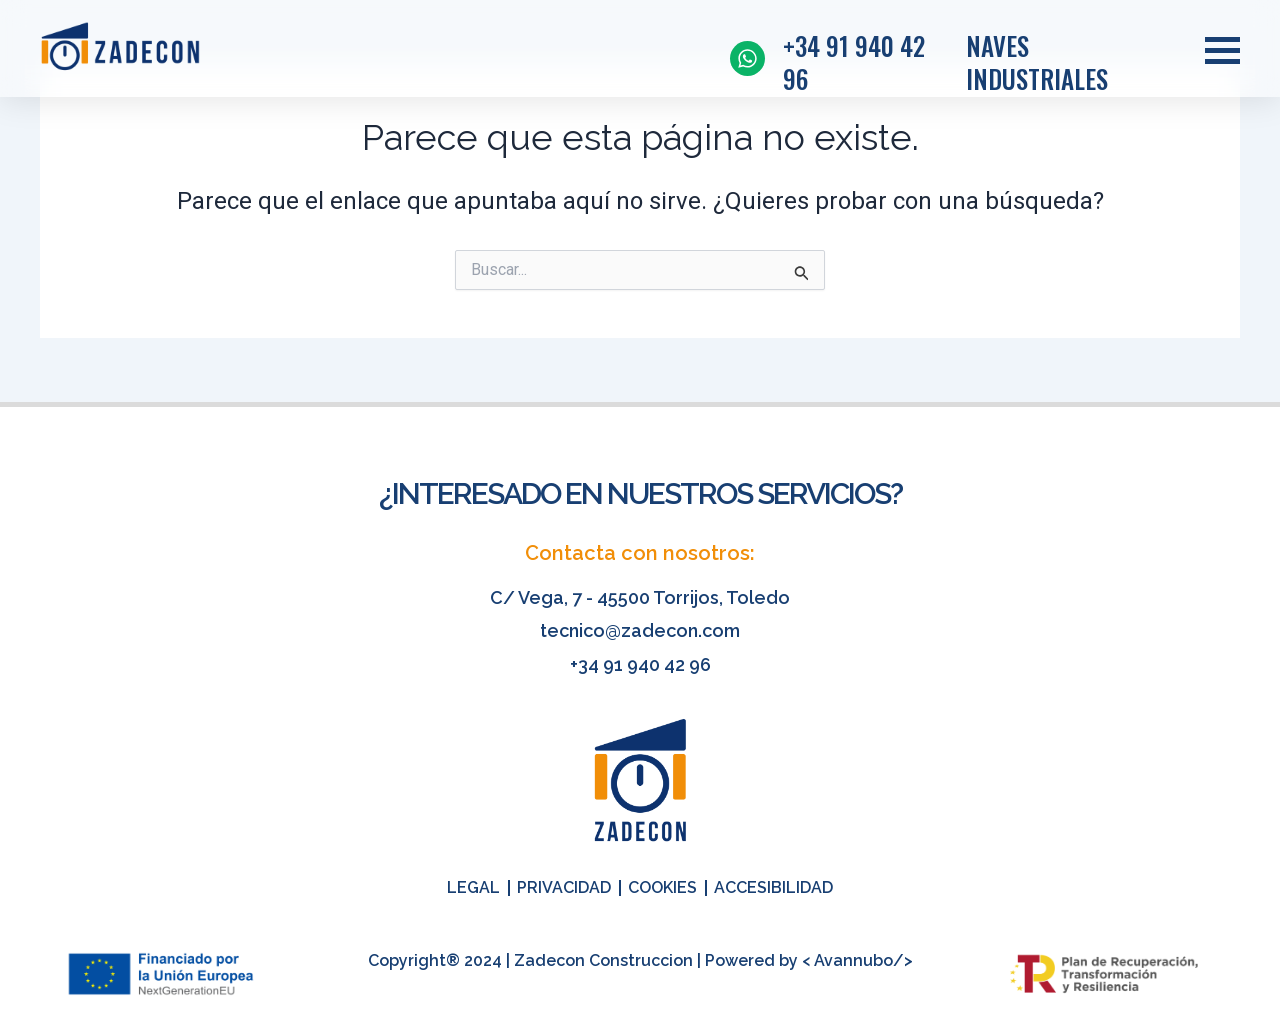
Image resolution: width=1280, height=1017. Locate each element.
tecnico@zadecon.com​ (640, 630)
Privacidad (564, 887)
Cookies (662, 887)
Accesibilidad (773, 887)
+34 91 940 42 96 (640, 664)
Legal (473, 887)
